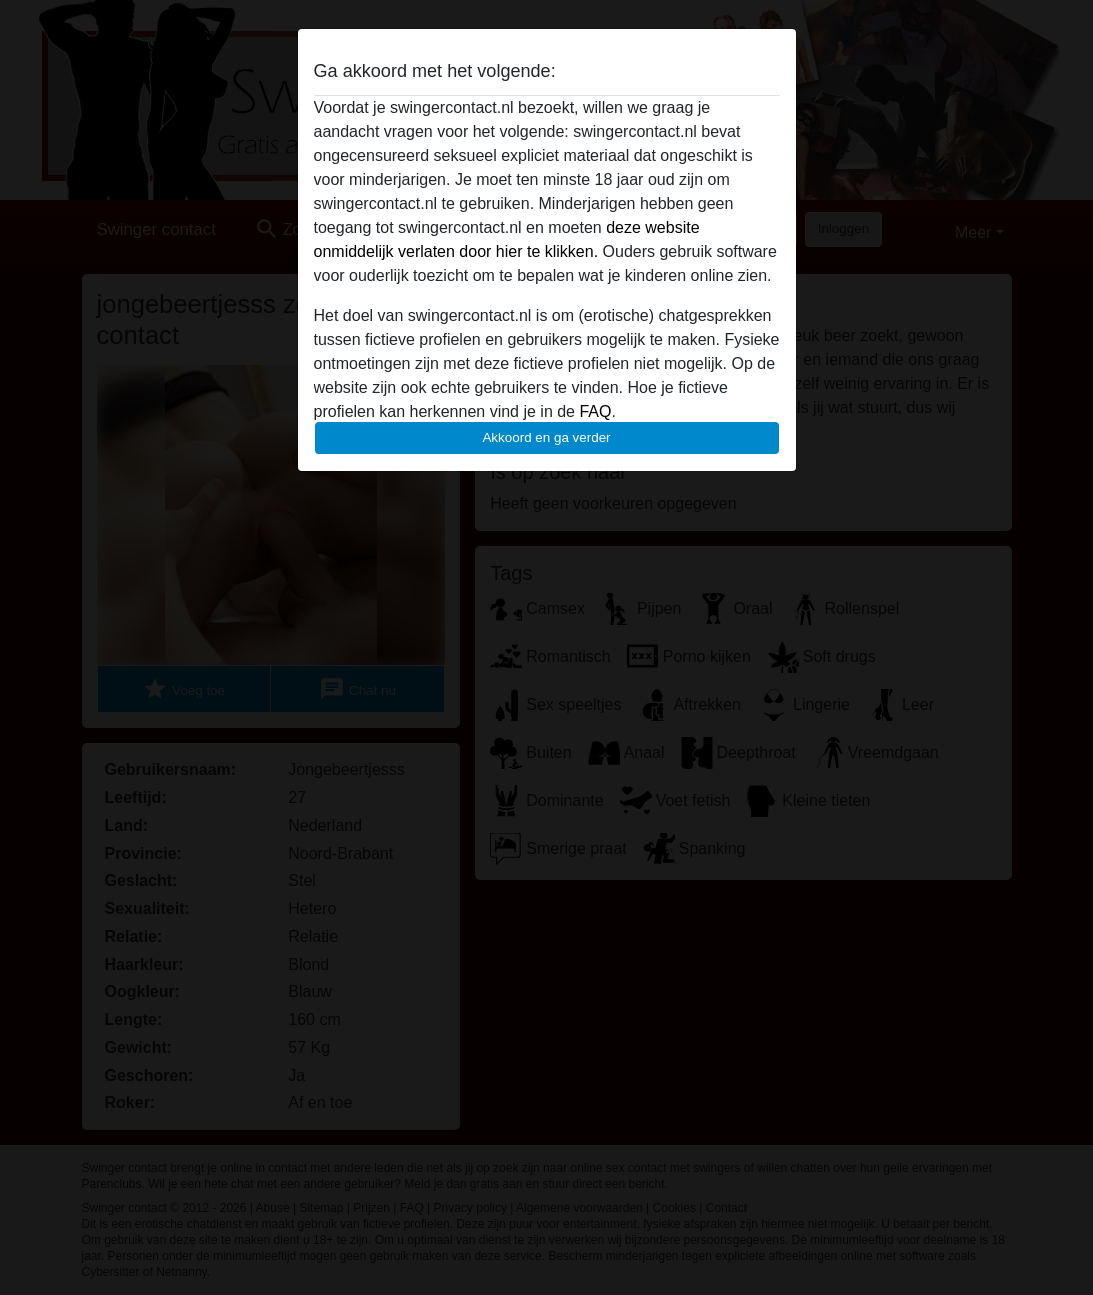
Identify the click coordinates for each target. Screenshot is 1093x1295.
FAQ (595, 411)
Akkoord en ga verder (546, 437)
